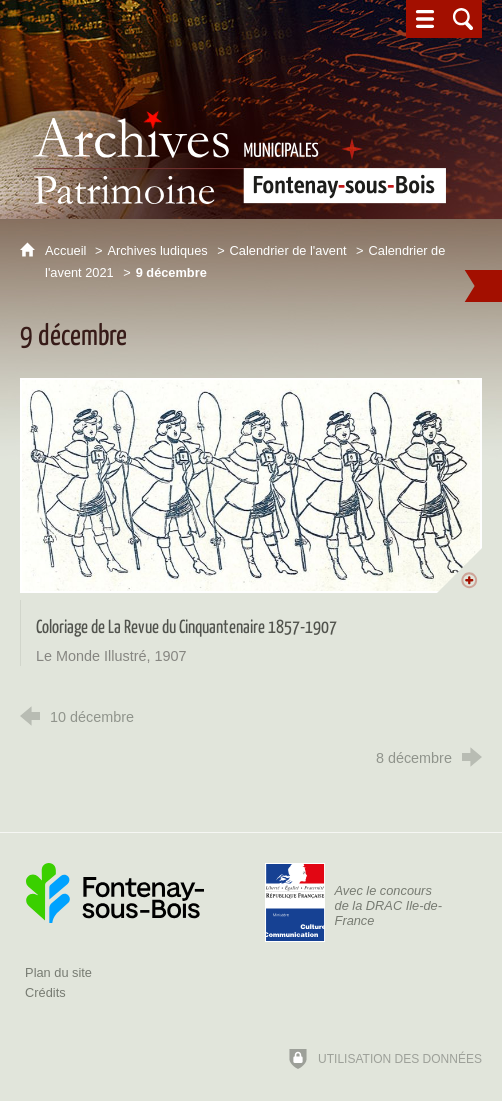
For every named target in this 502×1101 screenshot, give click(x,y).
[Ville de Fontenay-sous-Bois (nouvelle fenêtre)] (115, 893)
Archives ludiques (157, 250)
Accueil (67, 250)
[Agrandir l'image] (251, 485)
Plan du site (58, 972)
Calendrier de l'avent (288, 250)
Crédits (45, 992)
